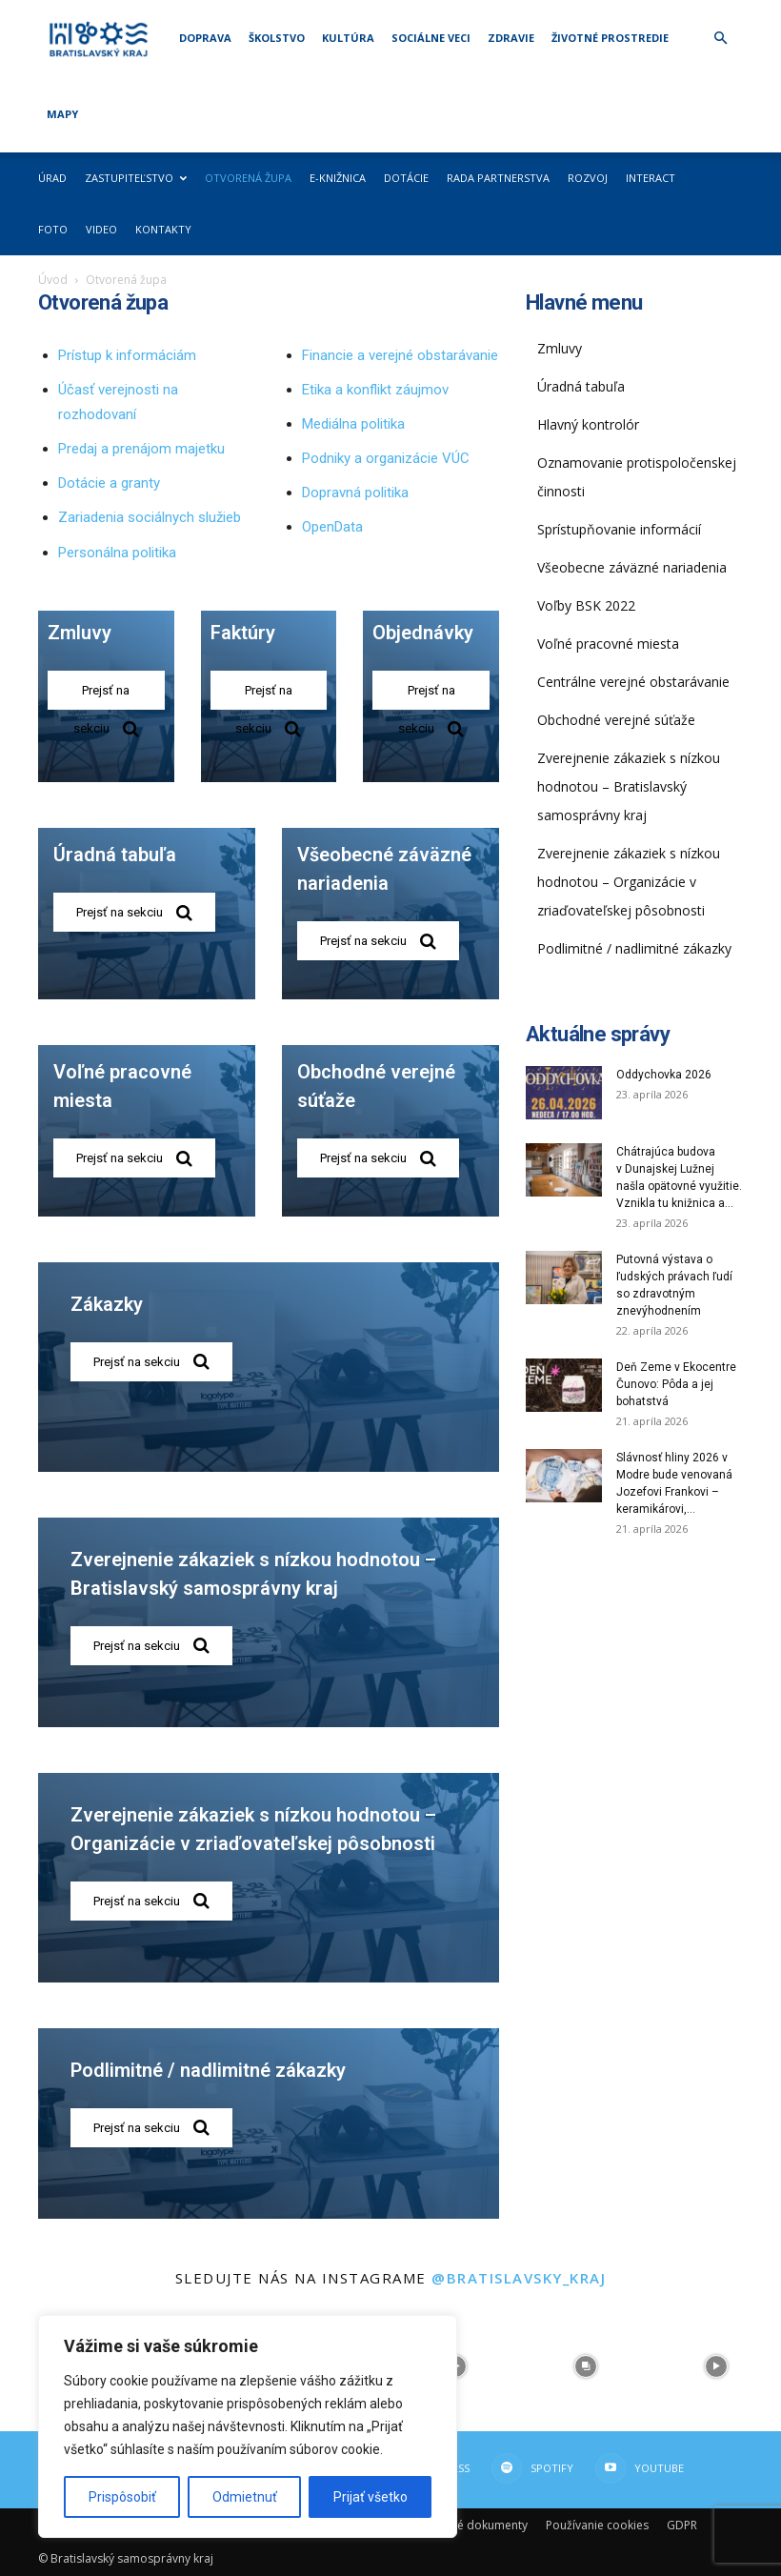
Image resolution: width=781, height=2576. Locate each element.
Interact (650, 178)
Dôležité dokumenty (473, 2525)
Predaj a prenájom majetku (141, 448)
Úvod (53, 280)
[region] (247, 2426)
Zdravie (511, 37)
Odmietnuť (244, 2497)
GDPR (682, 2525)
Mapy (62, 114)
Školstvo (277, 37)
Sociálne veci (431, 37)
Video (101, 229)
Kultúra (348, 37)
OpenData (332, 526)
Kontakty (163, 229)
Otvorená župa (248, 178)
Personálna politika (117, 552)
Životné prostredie (610, 37)
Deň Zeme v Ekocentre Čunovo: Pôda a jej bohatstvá (676, 1384)
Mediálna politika (353, 424)
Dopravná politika (355, 492)
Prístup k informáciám (127, 355)
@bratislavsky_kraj (518, 2277)
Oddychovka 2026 (663, 1074)
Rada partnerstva (498, 178)
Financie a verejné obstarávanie (400, 355)
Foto (53, 229)
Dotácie (406, 178)
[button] (720, 39)
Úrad (52, 178)
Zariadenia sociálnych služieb (149, 517)
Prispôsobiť (122, 2497)
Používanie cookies (597, 2525)
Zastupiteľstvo (136, 178)
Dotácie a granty (109, 483)
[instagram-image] (586, 2367)
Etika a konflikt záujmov (375, 389)
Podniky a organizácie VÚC (386, 458)
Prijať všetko (370, 2497)
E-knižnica (338, 178)
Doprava (205, 37)
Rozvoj (588, 178)
